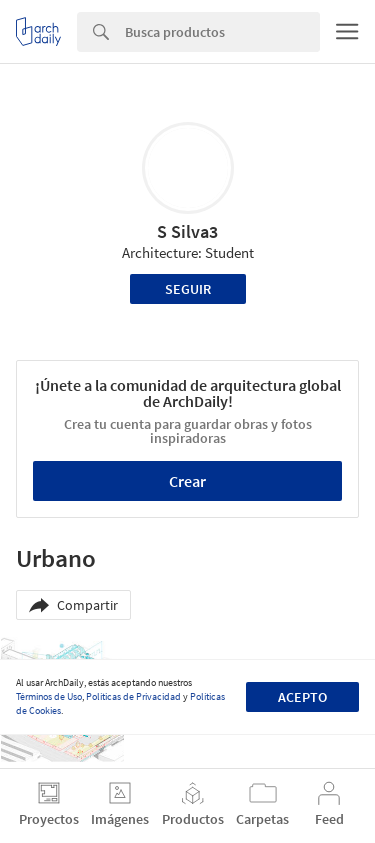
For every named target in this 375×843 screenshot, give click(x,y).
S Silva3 (187, 231)
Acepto (302, 697)
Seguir (188, 289)
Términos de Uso (49, 696)
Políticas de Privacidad (133, 696)
